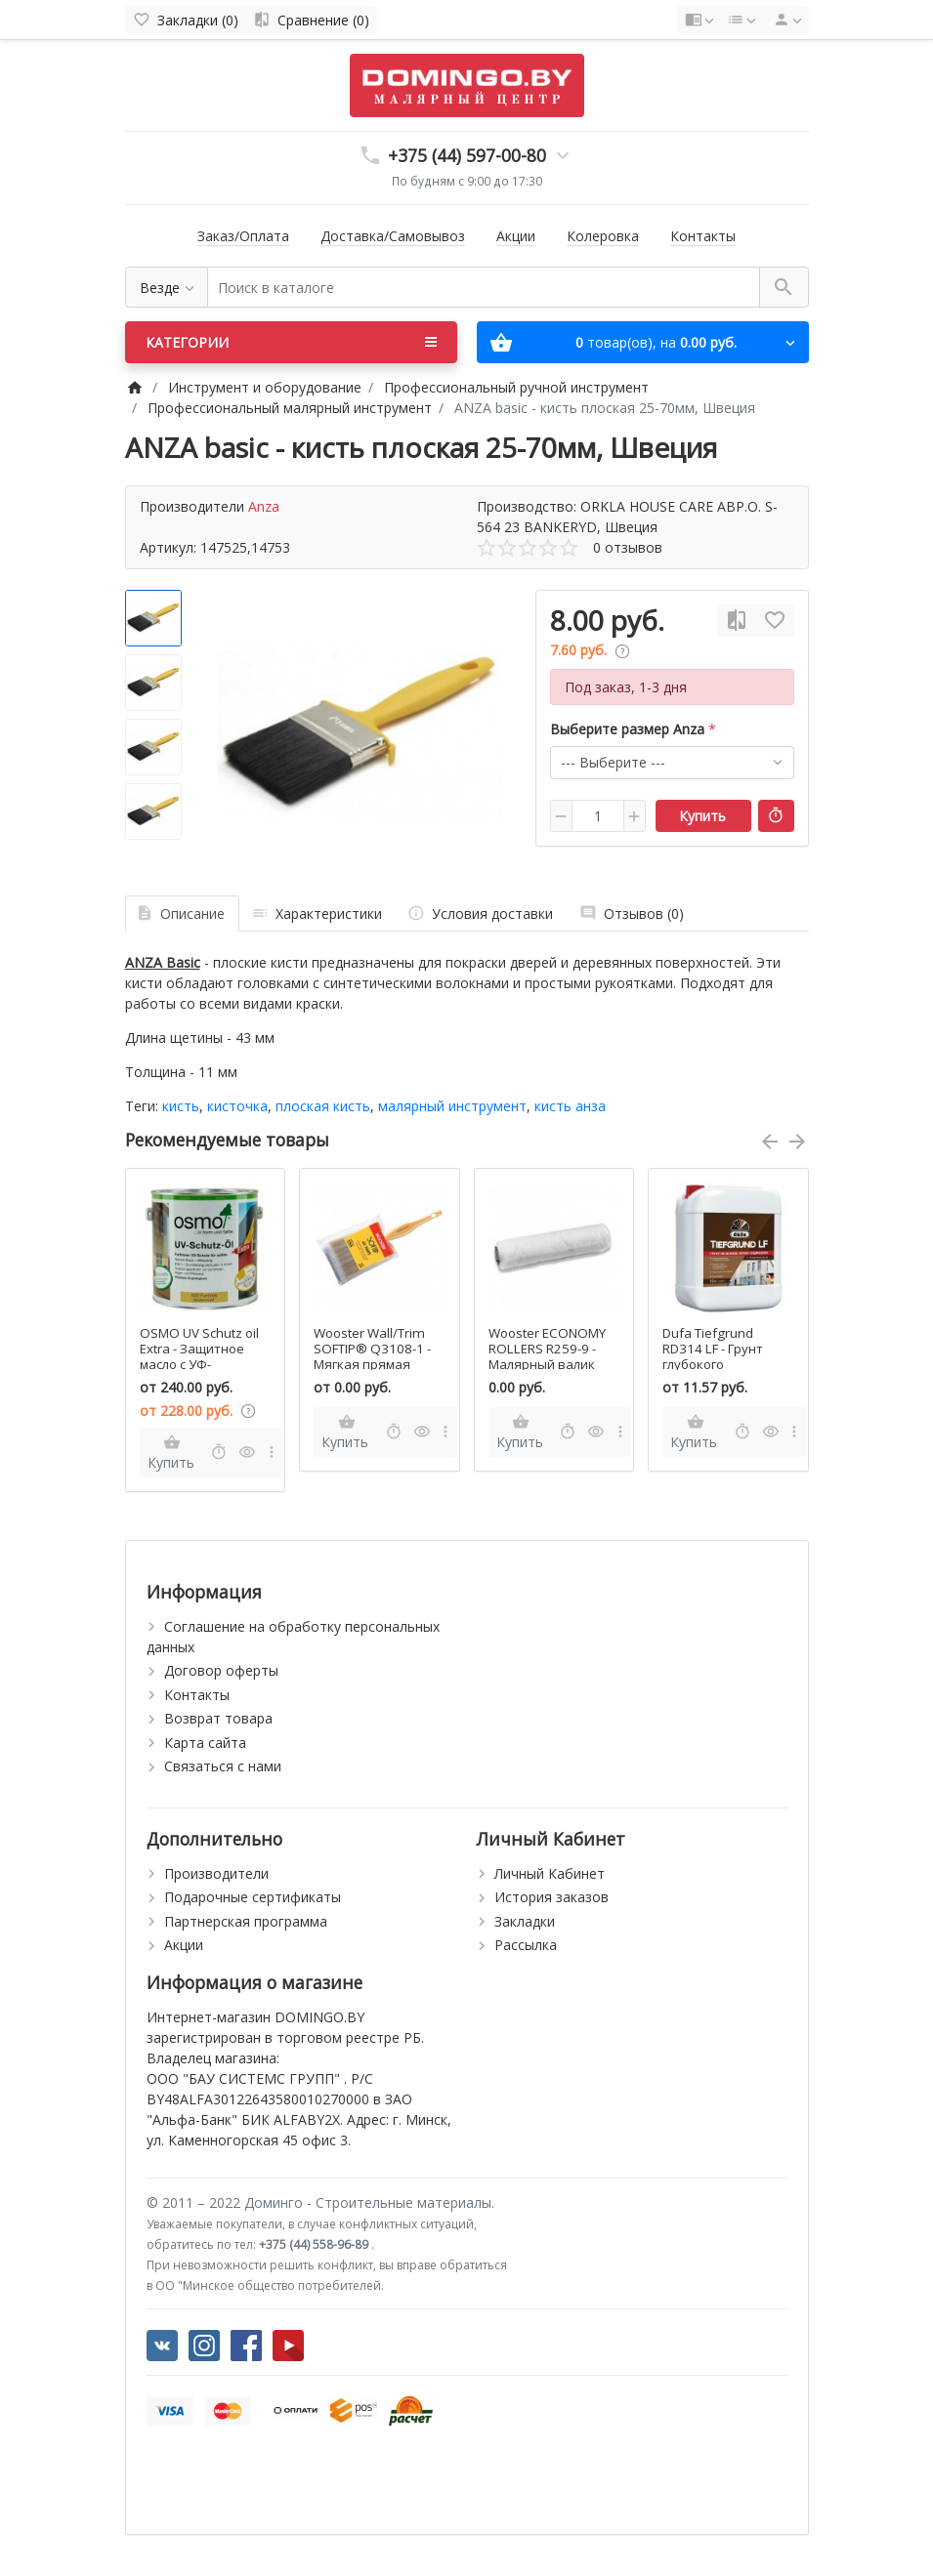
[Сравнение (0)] (311, 19)
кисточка (237, 1106)
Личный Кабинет (549, 1873)
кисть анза (570, 1106)
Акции (515, 236)
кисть (180, 1106)
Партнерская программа (245, 1921)
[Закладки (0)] (185, 19)
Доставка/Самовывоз (392, 236)
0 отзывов (627, 547)
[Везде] (166, 288)
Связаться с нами (222, 1766)
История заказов (551, 1897)
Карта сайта (205, 1742)
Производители (216, 1873)
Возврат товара (218, 1718)
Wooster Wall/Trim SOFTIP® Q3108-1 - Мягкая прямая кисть (372, 1356)
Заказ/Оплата (243, 236)
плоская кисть (323, 1106)
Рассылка (525, 1944)
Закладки (524, 1921)
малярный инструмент (452, 1106)
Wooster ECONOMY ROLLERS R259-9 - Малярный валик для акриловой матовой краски (547, 1364)
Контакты (703, 236)
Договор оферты (221, 1670)
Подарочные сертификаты (252, 1897)
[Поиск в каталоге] (483, 288)
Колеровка (603, 236)
